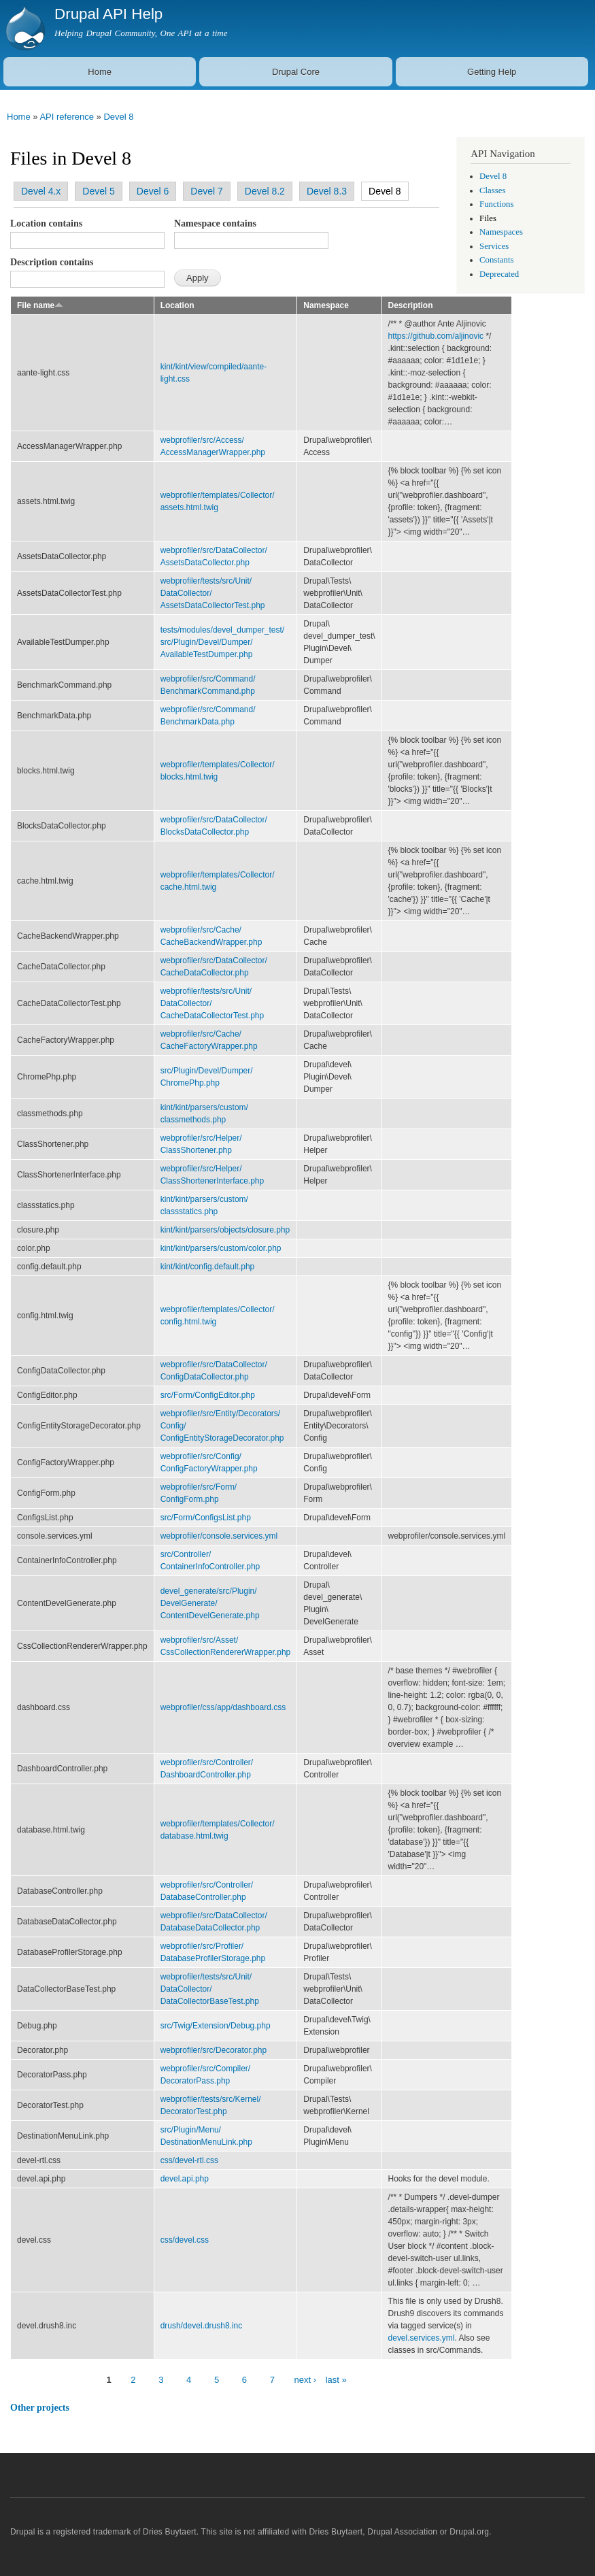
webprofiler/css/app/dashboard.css (223, 1707)
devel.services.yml (421, 2338)
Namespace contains (215, 223)
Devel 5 (98, 191)
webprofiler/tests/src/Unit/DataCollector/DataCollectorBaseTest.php (209, 1989)
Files (487, 218)
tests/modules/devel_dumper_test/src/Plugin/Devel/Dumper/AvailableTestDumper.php (222, 642)
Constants (496, 260)
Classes (492, 190)
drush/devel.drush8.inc (201, 2325)
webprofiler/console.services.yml (219, 1536)
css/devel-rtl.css (189, 2160)
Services (494, 246)
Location (177, 305)
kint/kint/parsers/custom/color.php (221, 1248)
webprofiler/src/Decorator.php (213, 2050)
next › (305, 2380)
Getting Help (491, 72)
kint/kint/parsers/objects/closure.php (225, 1230)
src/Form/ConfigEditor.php (207, 1395)
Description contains (52, 262)
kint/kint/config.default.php (207, 1266)
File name (40, 305)
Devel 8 (118, 117)
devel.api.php (184, 2179)
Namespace (326, 305)
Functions (496, 204)
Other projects (39, 2408)
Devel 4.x (41, 191)
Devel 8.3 (327, 191)
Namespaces (501, 232)
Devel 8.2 (265, 191)
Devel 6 (153, 191)
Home (100, 72)
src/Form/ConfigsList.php (205, 1517)
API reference (66, 117)
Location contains (46, 223)
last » (336, 2380)
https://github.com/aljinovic (436, 336)
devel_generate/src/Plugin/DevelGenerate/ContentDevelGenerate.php (210, 1603)
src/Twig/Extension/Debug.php (215, 2025)
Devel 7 (206, 191)
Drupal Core (296, 72)
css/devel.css (184, 2240)
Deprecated (499, 274)
